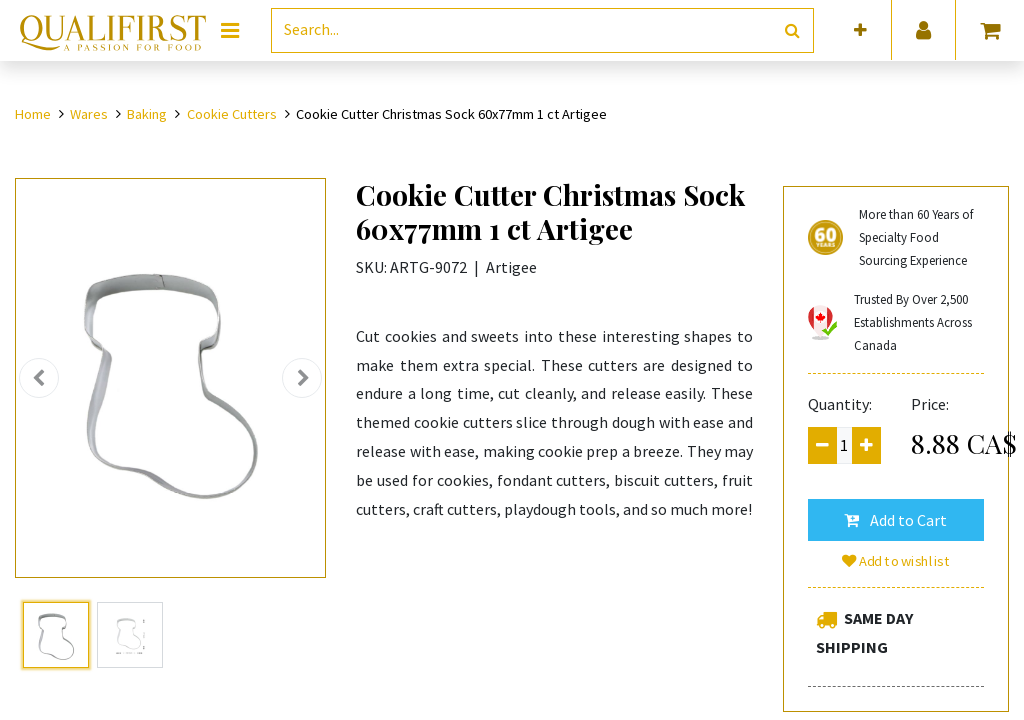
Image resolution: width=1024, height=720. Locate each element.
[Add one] (866, 445)
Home (33, 114)
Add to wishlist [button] (896, 561)
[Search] (792, 30)
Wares (89, 114)
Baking (147, 114)
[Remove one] (822, 445)
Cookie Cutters (232, 114)
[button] (860, 30)
